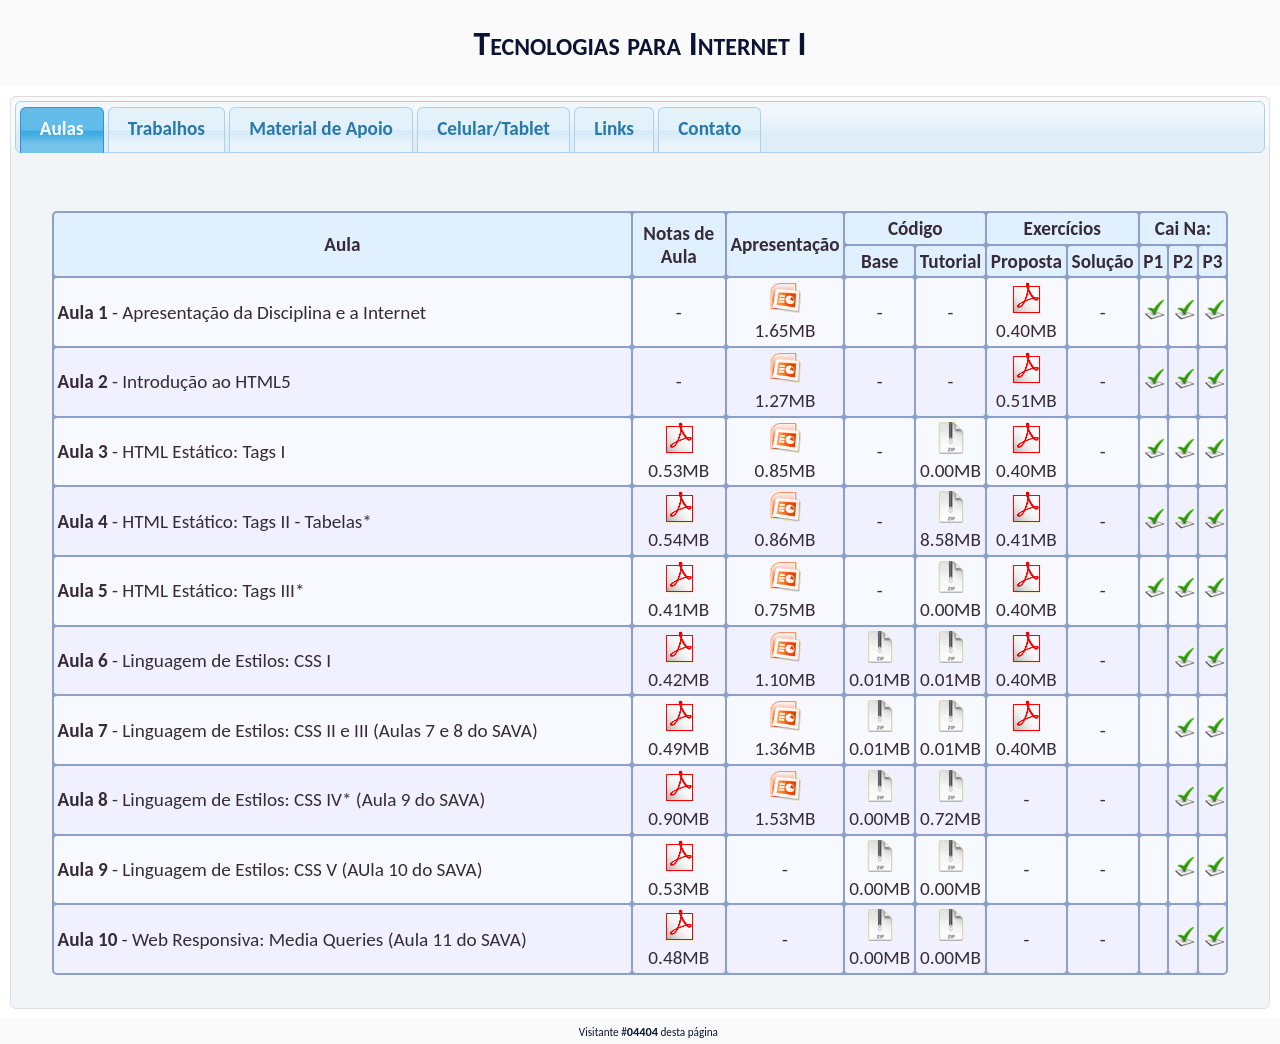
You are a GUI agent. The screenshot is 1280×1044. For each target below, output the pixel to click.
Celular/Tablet (493, 128)
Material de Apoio (321, 128)
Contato (709, 128)
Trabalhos (166, 128)
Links (614, 128)
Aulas (62, 128)
